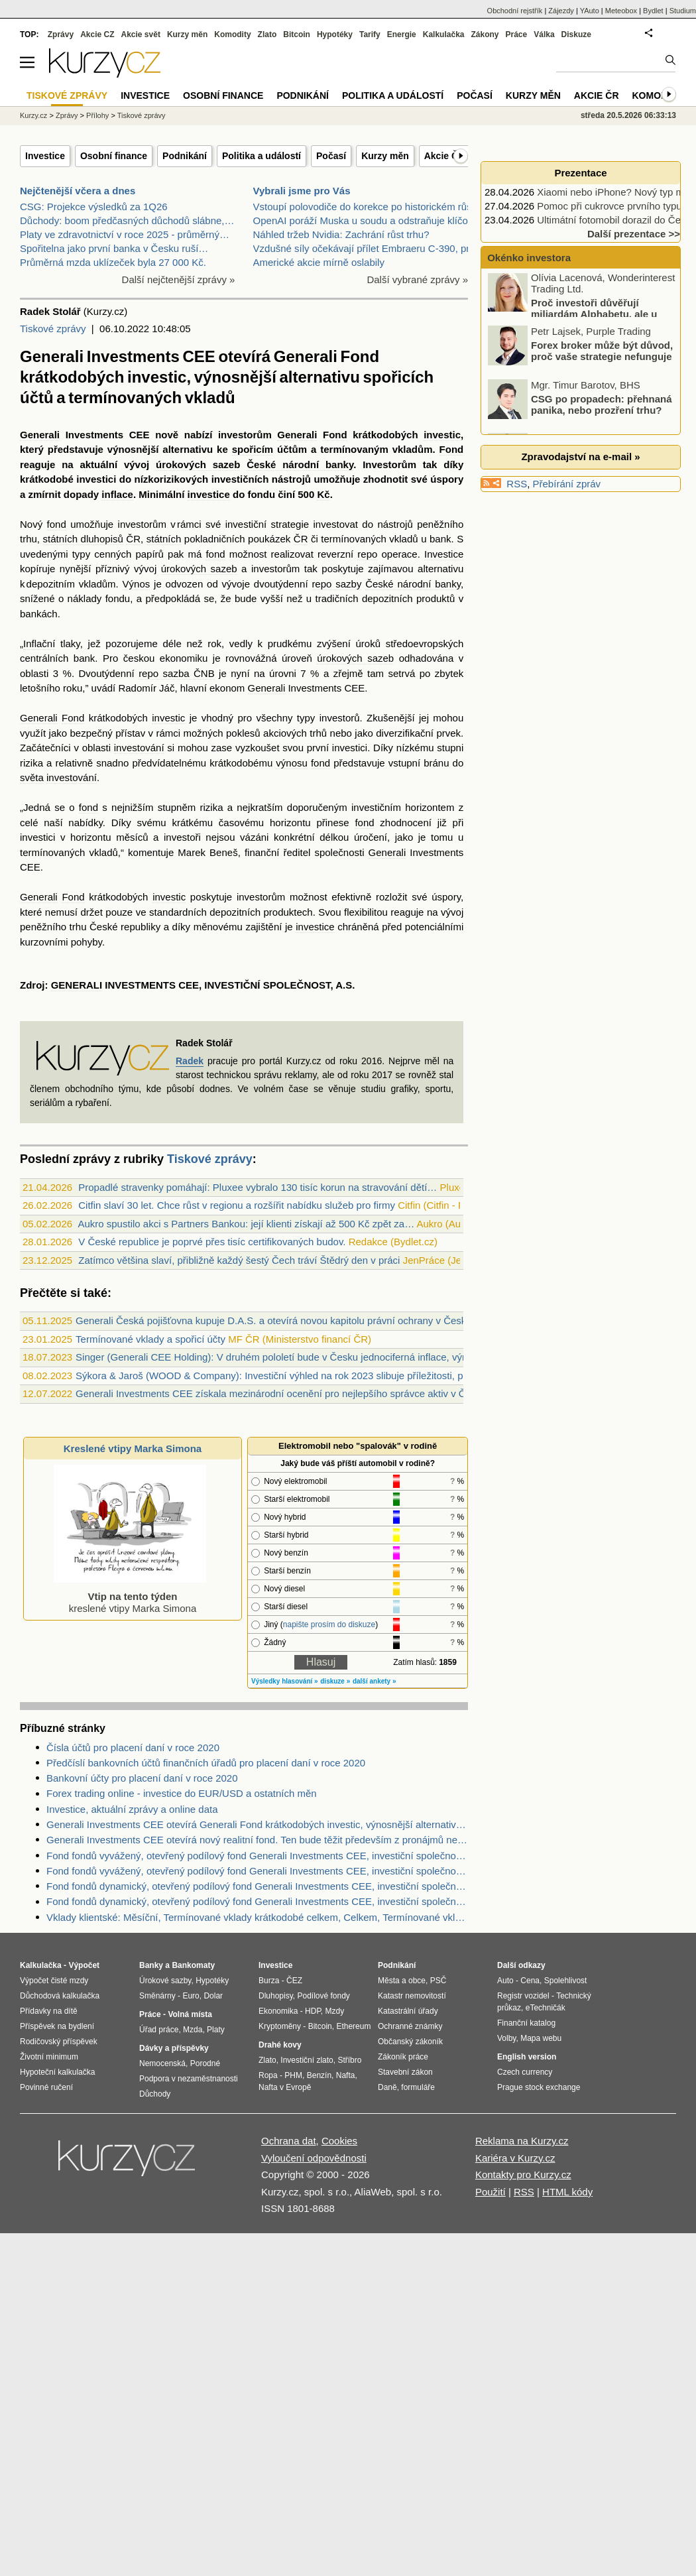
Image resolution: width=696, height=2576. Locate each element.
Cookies (339, 2140)
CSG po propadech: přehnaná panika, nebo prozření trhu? (601, 408)
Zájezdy (561, 11)
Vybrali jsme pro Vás (302, 190)
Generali (40, 434)
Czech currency (524, 2072)
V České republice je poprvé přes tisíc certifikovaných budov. (211, 1241)
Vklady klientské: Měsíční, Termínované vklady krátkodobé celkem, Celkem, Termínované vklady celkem (257, 1917)
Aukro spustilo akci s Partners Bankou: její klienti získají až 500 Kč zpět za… (246, 1223)
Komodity (232, 34)
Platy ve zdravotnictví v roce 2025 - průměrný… (124, 234)
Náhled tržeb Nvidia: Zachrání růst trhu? (341, 234)
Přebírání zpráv (567, 483)
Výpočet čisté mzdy (54, 1980)
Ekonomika (278, 2011)
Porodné (205, 2063)
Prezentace (580, 172)
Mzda (192, 2029)
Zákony (484, 34)
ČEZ (294, 1980)
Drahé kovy (280, 2045)
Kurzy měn (385, 156)
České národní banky (300, 464)
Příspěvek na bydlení (57, 2026)
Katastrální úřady (408, 2011)
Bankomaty (193, 1965)
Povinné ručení (46, 2087)
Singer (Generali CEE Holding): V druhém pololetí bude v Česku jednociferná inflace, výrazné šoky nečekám (314, 1357)
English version (526, 2056)
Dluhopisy (276, 1995)
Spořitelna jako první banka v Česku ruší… (114, 248)
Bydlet (653, 11)
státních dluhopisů (83, 538)
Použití (490, 2191)
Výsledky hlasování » (284, 1681)
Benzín (319, 2075)
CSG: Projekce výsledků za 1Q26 (94, 206)
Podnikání (184, 156)
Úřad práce (158, 2029)
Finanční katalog (526, 2023)
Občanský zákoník (410, 2041)
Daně (387, 2087)
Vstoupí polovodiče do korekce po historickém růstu (367, 206)
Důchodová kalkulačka (59, 1995)
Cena (530, 1980)
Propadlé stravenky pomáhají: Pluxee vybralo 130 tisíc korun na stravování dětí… (257, 1187)
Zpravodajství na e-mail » (580, 456)
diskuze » (335, 1681)
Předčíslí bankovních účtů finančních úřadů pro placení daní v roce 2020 (205, 1762)
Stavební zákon (405, 2072)
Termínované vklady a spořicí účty (150, 1339)
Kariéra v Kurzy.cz (515, 2158)
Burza (269, 1980)
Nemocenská (162, 2063)
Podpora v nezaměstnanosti (188, 2078)
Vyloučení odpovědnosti (314, 2158)
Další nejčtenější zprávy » (178, 279)
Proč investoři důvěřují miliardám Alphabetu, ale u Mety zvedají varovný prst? (573, 317)
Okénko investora (528, 257)
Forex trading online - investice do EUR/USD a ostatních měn (181, 1793)
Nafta (345, 2075)
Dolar (213, 1995)
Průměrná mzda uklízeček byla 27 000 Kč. (113, 262)
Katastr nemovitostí (412, 1995)
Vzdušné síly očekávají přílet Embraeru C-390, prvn (367, 248)
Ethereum (353, 2026)
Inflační (39, 643)
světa (32, 777)
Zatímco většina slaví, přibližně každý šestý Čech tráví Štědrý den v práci (239, 1260)
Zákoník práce (403, 2056)
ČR (133, 538)
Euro (190, 1995)
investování (139, 747)
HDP (313, 2011)
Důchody (154, 2094)
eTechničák (545, 2007)
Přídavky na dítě (49, 2011)
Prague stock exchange (538, 2087)
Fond (335, 434)
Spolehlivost (565, 1980)
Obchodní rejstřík (515, 11)
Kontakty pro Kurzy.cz (523, 2174)
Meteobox (621, 11)
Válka (544, 34)
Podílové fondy (323, 1995)
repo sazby (336, 583)
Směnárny (157, 1995)
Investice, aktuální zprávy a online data (132, 1809)
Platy (216, 2029)
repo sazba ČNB (177, 673)
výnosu (292, 762)
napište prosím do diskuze (329, 1624)
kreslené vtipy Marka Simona (130, 1596)
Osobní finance (113, 156)
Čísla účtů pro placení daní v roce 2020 (132, 1747)
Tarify (369, 34)
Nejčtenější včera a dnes (77, 190)
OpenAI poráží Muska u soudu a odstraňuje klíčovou (369, 220)
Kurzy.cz (33, 115)
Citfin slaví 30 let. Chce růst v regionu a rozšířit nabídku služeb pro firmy (236, 1205)
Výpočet (83, 1965)
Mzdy (335, 2011)
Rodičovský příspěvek (58, 2041)
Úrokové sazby (165, 1980)
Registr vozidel (523, 1995)
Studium (682, 11)
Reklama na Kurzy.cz (522, 2140)
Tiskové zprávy (53, 328)
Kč (323, 494)
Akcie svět (140, 34)
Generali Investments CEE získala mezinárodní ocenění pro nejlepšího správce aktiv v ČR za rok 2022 (302, 1393)
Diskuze (576, 34)
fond (56, 524)
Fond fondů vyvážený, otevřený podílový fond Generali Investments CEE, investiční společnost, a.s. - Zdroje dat (257, 1855)
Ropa (268, 2075)
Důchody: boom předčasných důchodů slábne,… (127, 220)
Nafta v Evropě (285, 2087)
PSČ (438, 1980)
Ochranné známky (410, 2026)
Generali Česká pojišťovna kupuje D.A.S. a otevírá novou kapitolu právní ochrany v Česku (274, 1320)
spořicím (253, 449)
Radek (189, 1061)
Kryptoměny (280, 2026)
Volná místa (189, 2014)
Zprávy (61, 34)
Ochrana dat (288, 2140)
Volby (506, 2038)
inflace (117, 494)
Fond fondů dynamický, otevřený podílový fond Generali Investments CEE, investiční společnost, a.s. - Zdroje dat (257, 1901)
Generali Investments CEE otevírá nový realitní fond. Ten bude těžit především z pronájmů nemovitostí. (257, 1839)
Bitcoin (296, 34)
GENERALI (77, 985)
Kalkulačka (444, 34)
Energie (401, 34)
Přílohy (97, 115)
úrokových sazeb (198, 464)
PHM (293, 2075)
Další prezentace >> (633, 233)
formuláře (418, 2087)
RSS (516, 483)
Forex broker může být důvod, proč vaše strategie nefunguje (602, 354)
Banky (151, 1965)
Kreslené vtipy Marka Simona (133, 1448)
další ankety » (374, 1681)
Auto (505, 1980)
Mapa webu (540, 2038)
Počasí (331, 156)
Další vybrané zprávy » (417, 279)
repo (367, 554)
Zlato (267, 34)
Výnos (136, 583)
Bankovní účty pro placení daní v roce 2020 (142, 1778)
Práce (517, 34)
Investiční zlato (306, 2060)
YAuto (589, 11)
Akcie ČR (444, 156)
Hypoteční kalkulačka (57, 2072)
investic (442, 434)
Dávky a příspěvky (174, 2048)
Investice (45, 156)
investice (209, 494)
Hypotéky (335, 34)
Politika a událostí (261, 156)
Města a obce (402, 1980)
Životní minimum (49, 2056)
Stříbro (349, 2060)
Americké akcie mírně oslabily (318, 262)
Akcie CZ (97, 34)
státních (164, 538)
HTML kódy (567, 2191)
